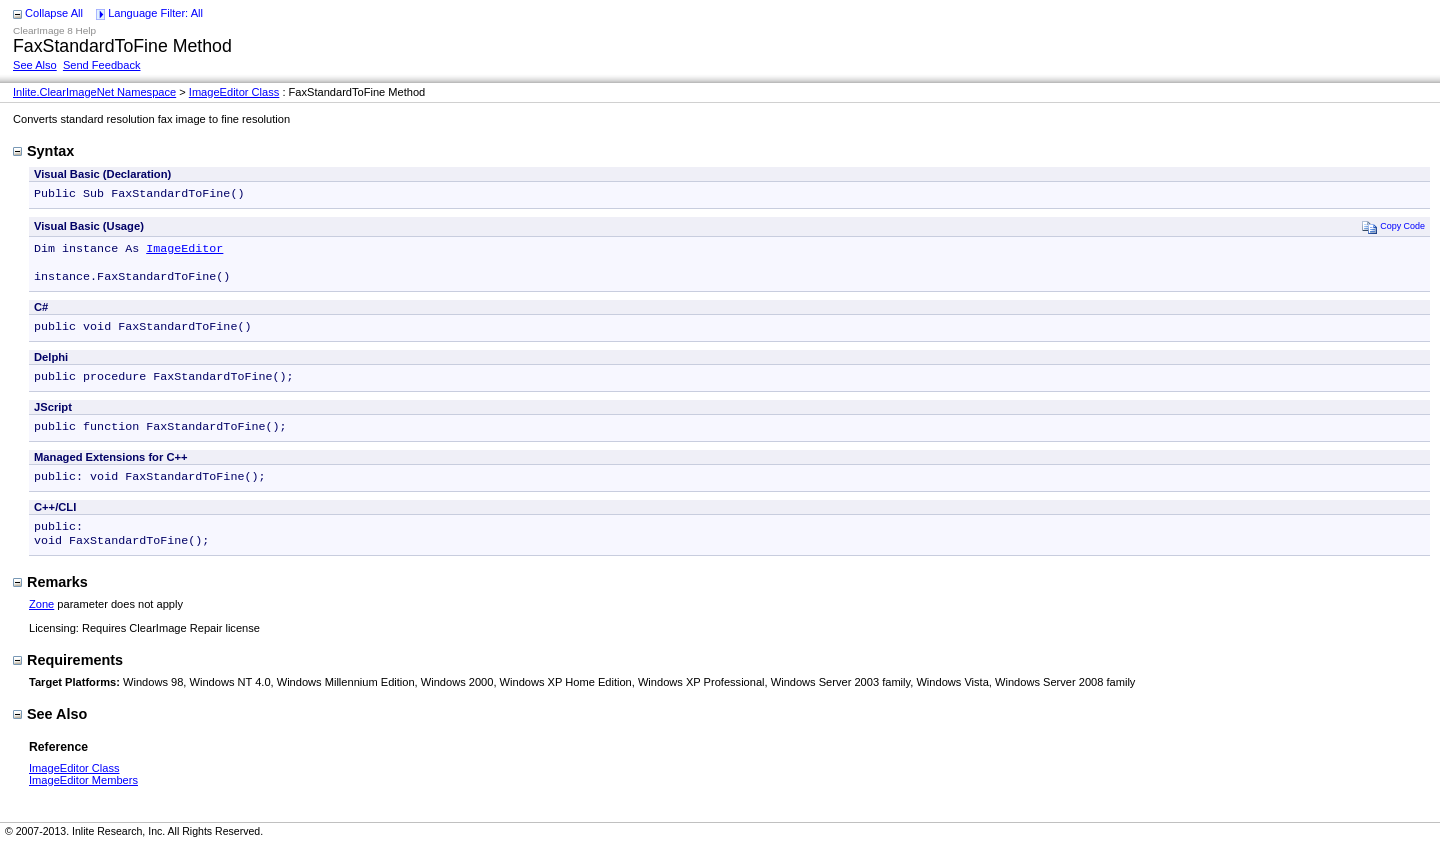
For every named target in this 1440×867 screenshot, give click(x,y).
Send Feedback (102, 65)
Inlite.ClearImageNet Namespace (94, 92)
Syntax (43, 151)
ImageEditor (184, 252)
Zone (41, 624)
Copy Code (1393, 228)
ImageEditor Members (83, 800)
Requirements (68, 680)
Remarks (50, 602)
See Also (35, 65)
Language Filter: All (155, 13)
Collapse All (54, 13)
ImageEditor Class (234, 92)
